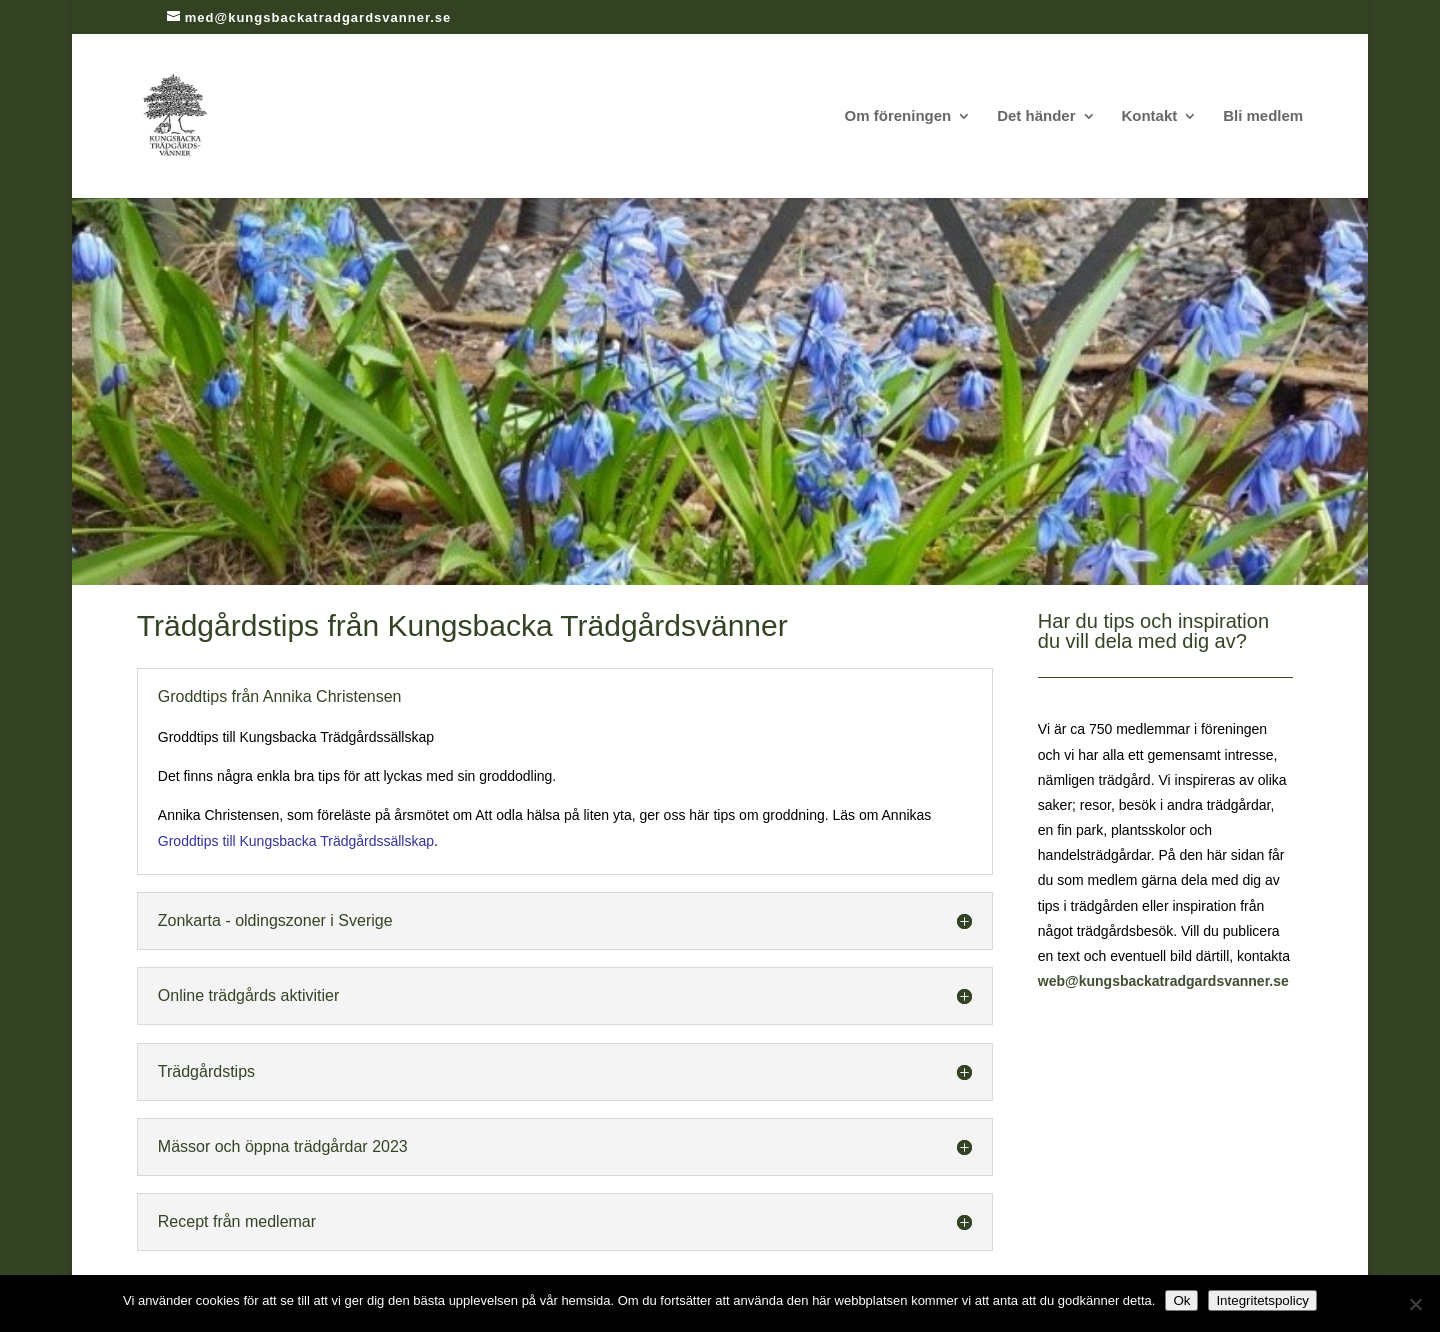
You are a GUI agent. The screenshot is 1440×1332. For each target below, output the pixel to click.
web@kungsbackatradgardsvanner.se (1163, 981)
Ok (1181, 1300)
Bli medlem (1263, 116)
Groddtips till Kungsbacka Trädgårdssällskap (296, 841)
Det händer (1036, 116)
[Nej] (1415, 1304)
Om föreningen (898, 116)
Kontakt (1149, 116)
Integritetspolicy (1262, 1300)
